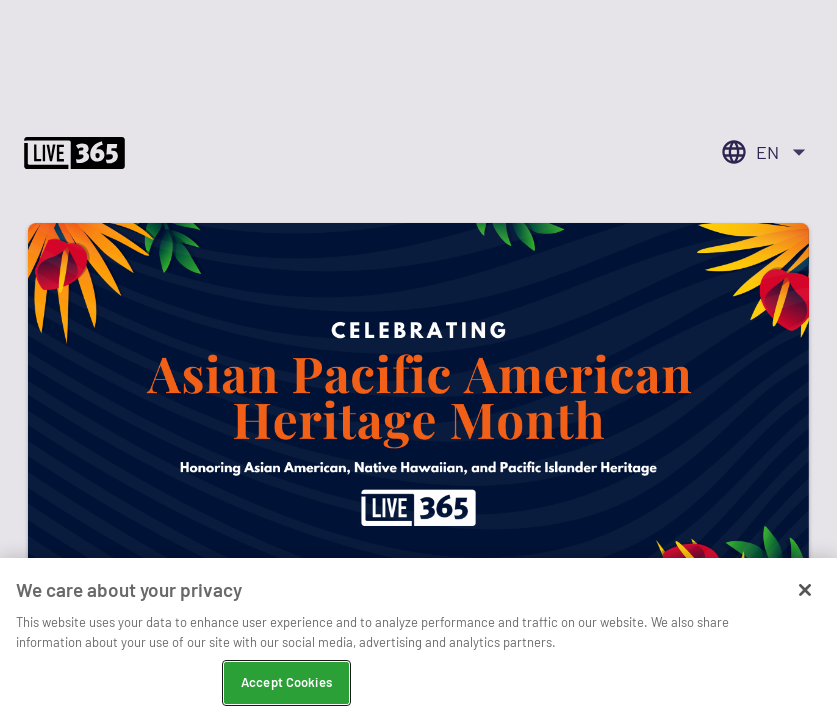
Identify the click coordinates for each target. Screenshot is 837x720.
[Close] (805, 593)
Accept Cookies (286, 685)
